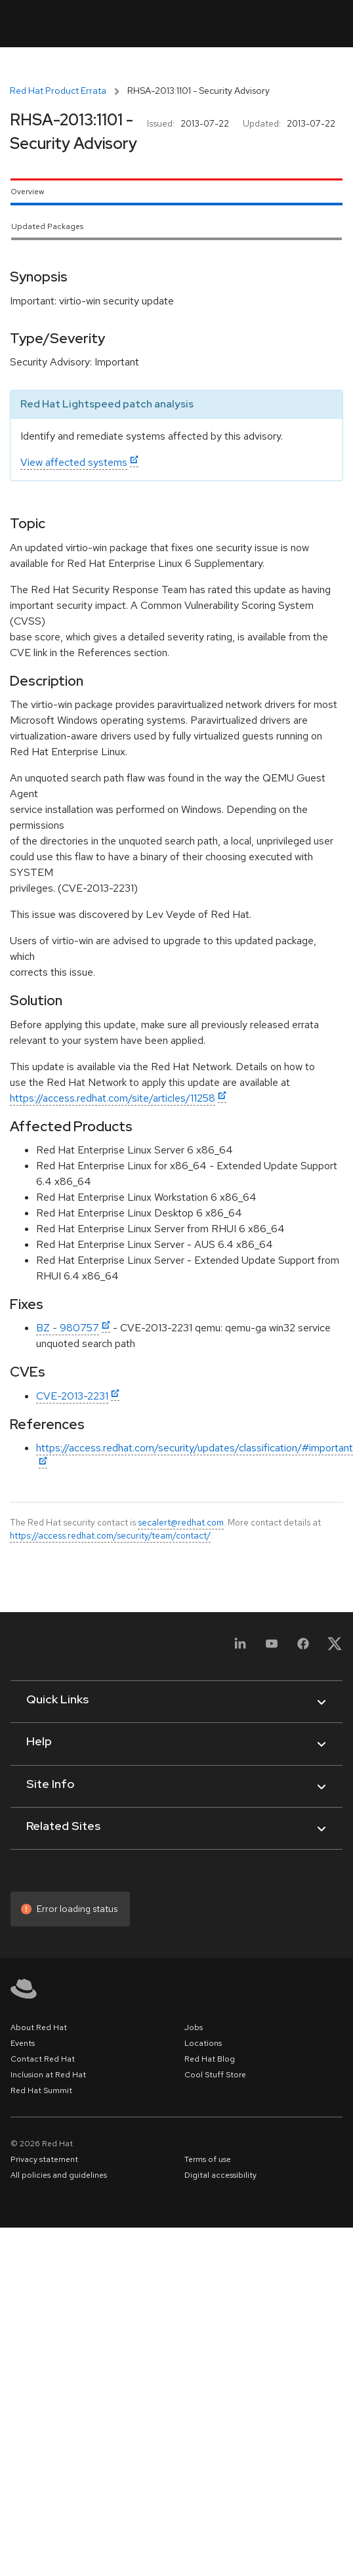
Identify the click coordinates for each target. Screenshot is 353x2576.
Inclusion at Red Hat (48, 2074)
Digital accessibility (220, 2175)
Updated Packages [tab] (47, 226)
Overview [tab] (27, 191)
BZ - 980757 (67, 1328)
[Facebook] (303, 1648)
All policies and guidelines (58, 2175)
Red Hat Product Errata (58, 90)
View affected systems (73, 462)
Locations (203, 2043)
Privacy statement (44, 2159)
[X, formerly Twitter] (335, 1648)
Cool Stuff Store (215, 2074)
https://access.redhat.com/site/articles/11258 (112, 1098)
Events (22, 2043)
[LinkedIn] (240, 1648)
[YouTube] (272, 1648)
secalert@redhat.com (181, 1522)
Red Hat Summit (41, 2090)
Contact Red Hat (42, 2059)
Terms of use (207, 2159)
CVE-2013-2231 (72, 1396)
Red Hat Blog (209, 2059)
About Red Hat (38, 2027)
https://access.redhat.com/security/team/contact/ (110, 1535)
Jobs (193, 2027)
